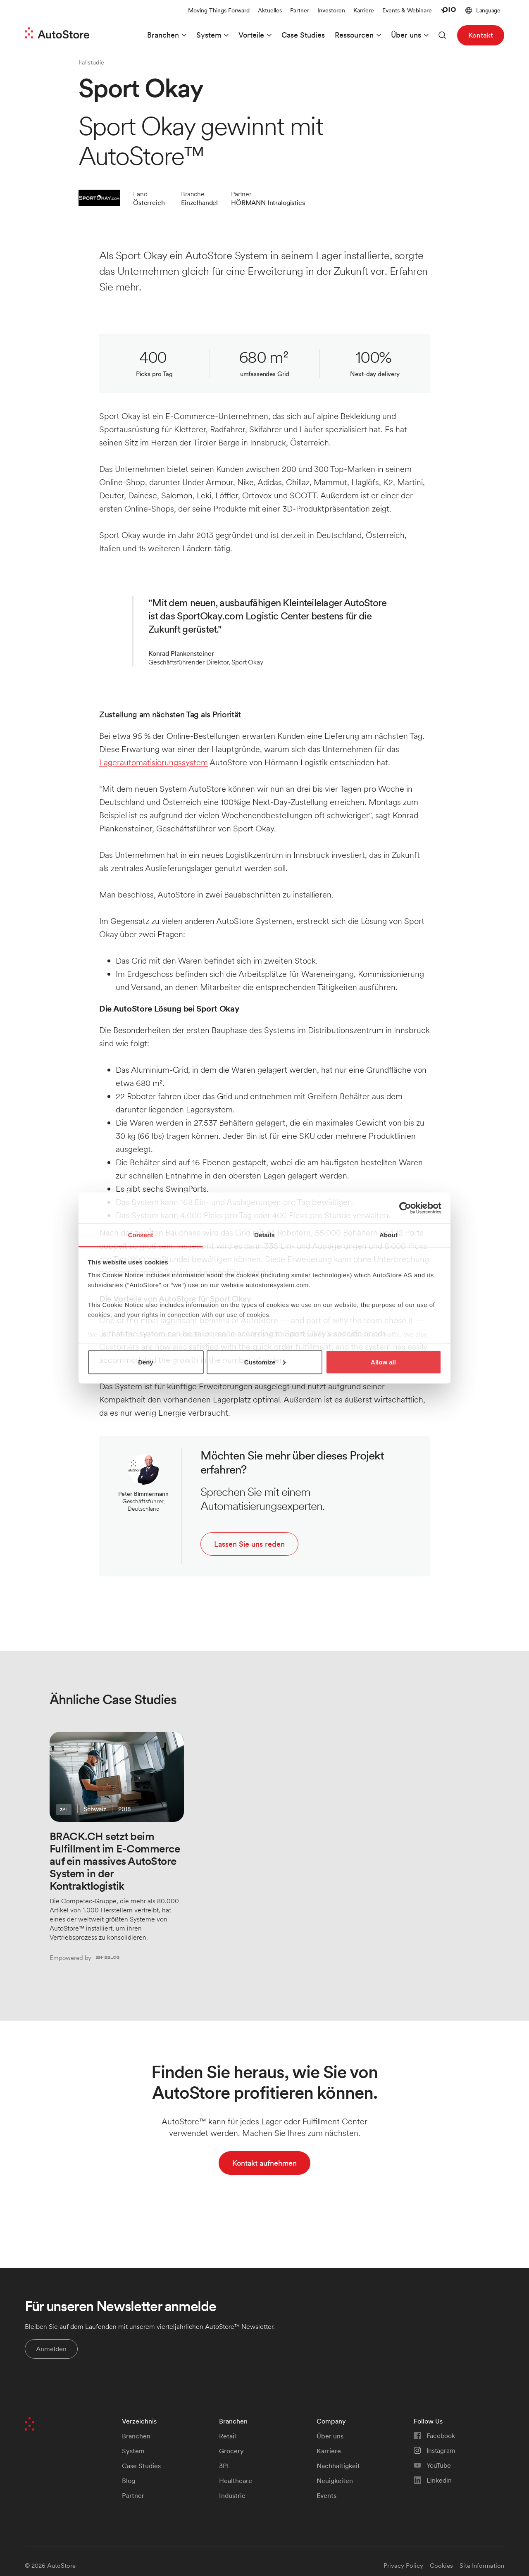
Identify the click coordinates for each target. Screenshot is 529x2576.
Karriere (363, 10)
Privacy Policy (403, 2565)
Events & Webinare (407, 10)
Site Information (482, 2565)
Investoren (331, 10)
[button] (482, 10)
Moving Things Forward (219, 10)
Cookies (441, 2565)
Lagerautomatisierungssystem (153, 762)
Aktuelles (270, 10)
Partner (299, 10)
